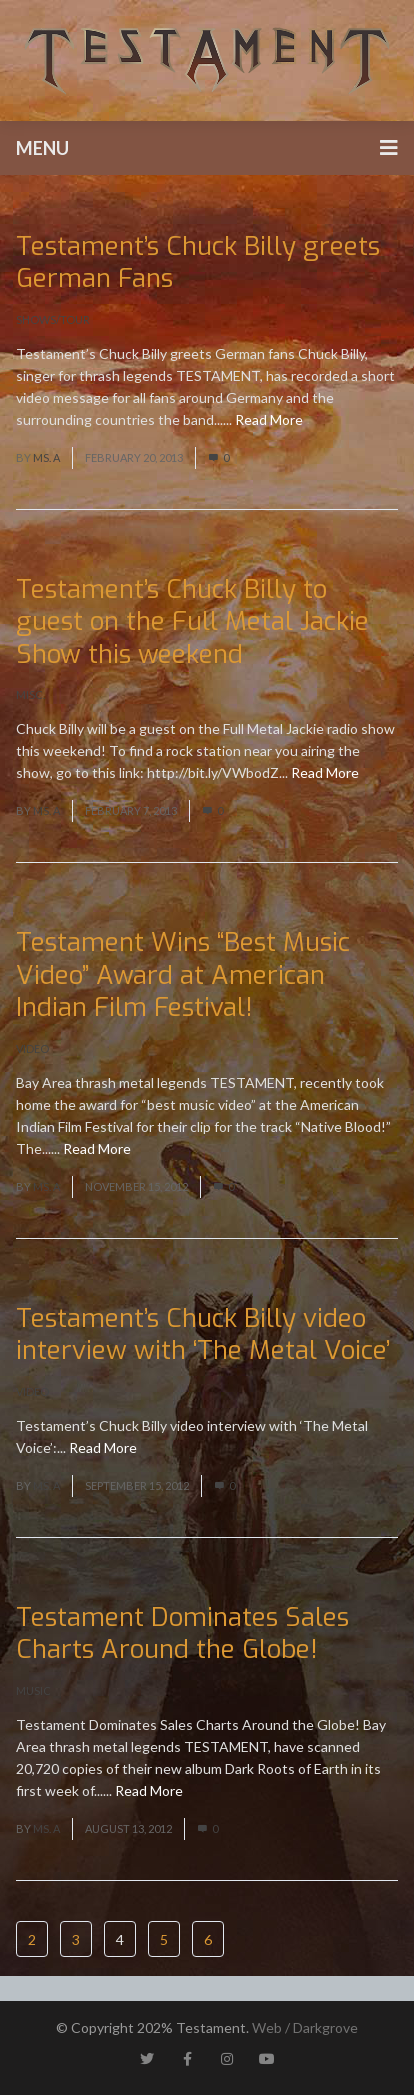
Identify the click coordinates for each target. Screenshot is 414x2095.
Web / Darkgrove (305, 2027)
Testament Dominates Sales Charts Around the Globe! (182, 1634)
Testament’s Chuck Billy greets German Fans (198, 263)
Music (33, 1690)
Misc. (30, 694)
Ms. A (46, 457)
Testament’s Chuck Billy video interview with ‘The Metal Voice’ (203, 1335)
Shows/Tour (53, 319)
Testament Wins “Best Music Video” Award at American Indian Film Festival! (183, 975)
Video (32, 1048)
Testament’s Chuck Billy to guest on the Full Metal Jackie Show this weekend (192, 622)
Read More (269, 419)
